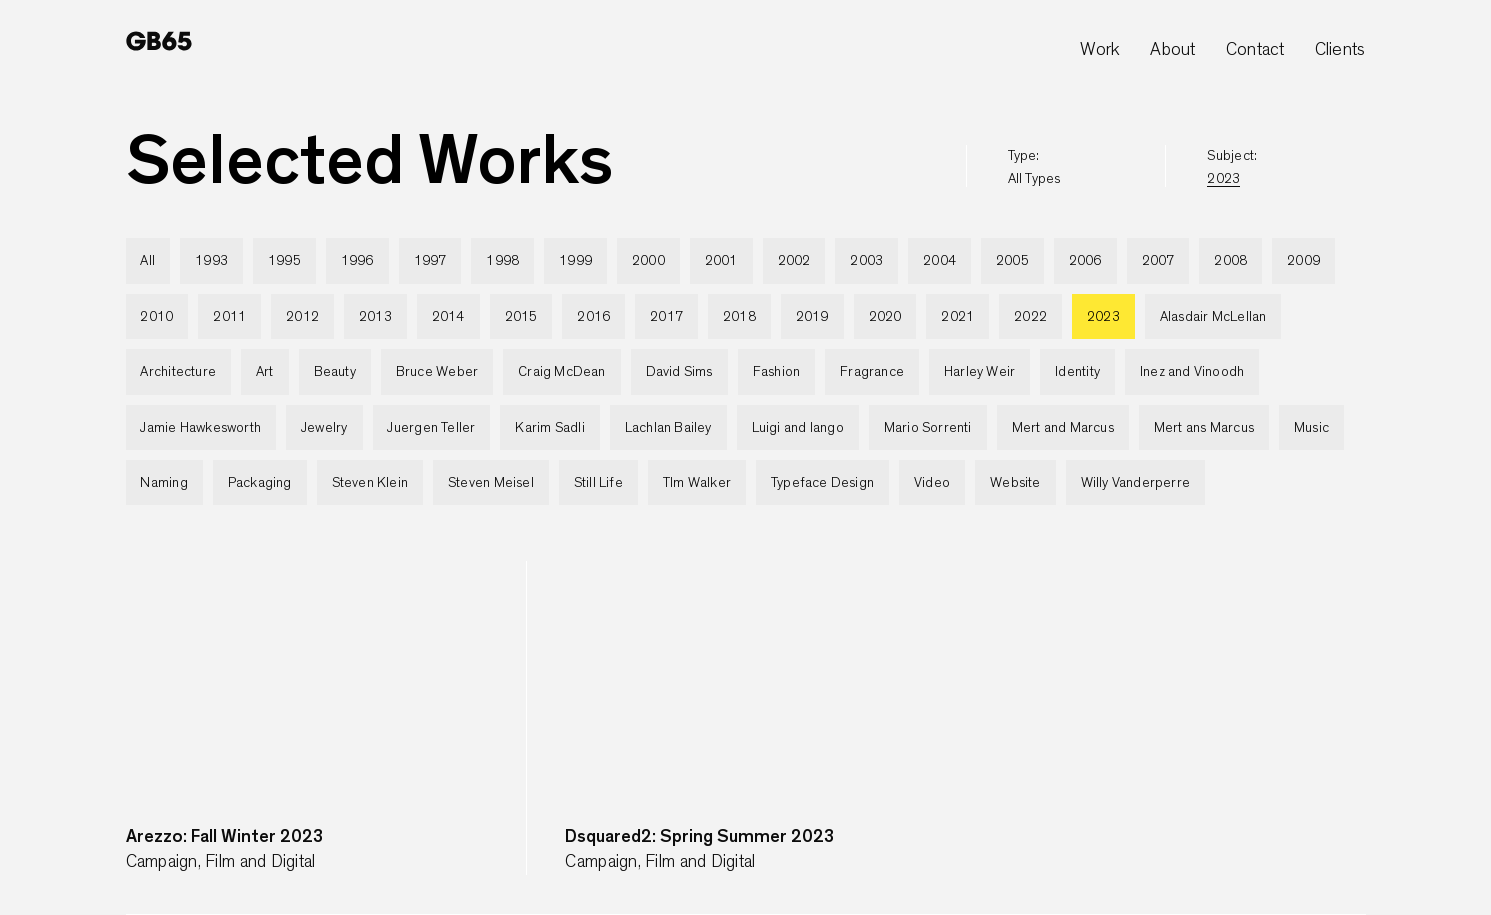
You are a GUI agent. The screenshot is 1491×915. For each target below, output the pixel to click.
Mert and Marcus (1063, 428)
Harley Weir (979, 372)
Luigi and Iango (798, 428)
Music (1311, 428)
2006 (1085, 261)
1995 (284, 261)
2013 (375, 317)
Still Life (598, 483)
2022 (1030, 317)
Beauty (335, 372)
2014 (448, 317)
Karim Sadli (549, 428)
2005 (1012, 261)
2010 (156, 317)
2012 (302, 317)
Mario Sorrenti (928, 428)
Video (932, 483)
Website (1015, 483)
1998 (502, 261)
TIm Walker (697, 483)
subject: (1232, 167)
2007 (1158, 261)
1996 (357, 261)
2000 (648, 261)
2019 (812, 317)
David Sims (679, 372)
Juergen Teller (431, 428)
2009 (1303, 261)
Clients (1340, 50)
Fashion (776, 372)
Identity (1077, 372)
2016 (593, 317)
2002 (794, 261)
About (1172, 50)
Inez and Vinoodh (1192, 372)
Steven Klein (370, 483)
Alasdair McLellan (1213, 317)
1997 (430, 261)
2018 (739, 317)
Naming (163, 483)
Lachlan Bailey (668, 428)
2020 (885, 317)
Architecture (178, 372)
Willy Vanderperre (1136, 483)
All (147, 261)
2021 (957, 317)
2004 (939, 261)
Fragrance (872, 372)
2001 (721, 261)
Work (1100, 50)
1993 (211, 261)
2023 (1103, 317)
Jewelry (324, 428)
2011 (229, 317)
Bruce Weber (437, 372)
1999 (575, 261)
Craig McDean (562, 372)
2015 (521, 317)
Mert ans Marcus (1204, 428)
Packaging (260, 483)
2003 (866, 261)
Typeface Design (822, 483)
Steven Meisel (491, 483)
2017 (666, 317)
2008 (1230, 261)
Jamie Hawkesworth (200, 428)
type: (1034, 167)
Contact (1255, 50)
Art (265, 372)
